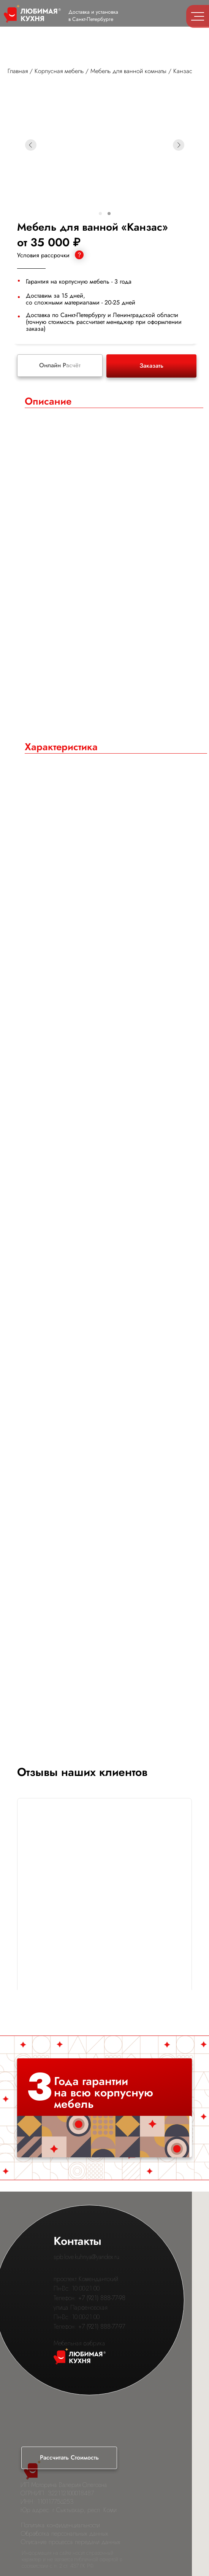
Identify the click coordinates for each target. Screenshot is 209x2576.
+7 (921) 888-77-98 (101, 2298)
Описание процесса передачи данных (70, 2542)
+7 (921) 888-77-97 (101, 2326)
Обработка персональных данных (64, 2533)
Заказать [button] (151, 365)
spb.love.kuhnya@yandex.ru (86, 2256)
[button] (69, 2458)
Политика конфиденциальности (60, 2525)
